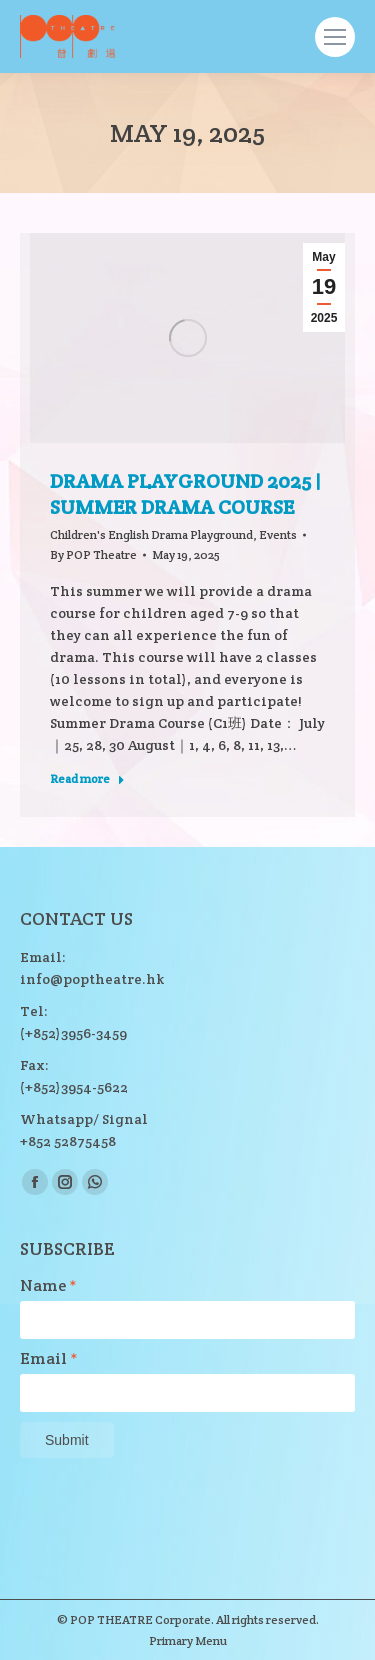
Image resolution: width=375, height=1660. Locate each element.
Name (48, 1286)
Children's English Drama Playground (151, 534)
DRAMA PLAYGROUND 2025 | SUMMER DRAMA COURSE (185, 494)
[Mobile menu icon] (335, 37)
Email (49, 1359)
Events (278, 534)
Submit (67, 1440)
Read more (87, 778)
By (93, 554)
